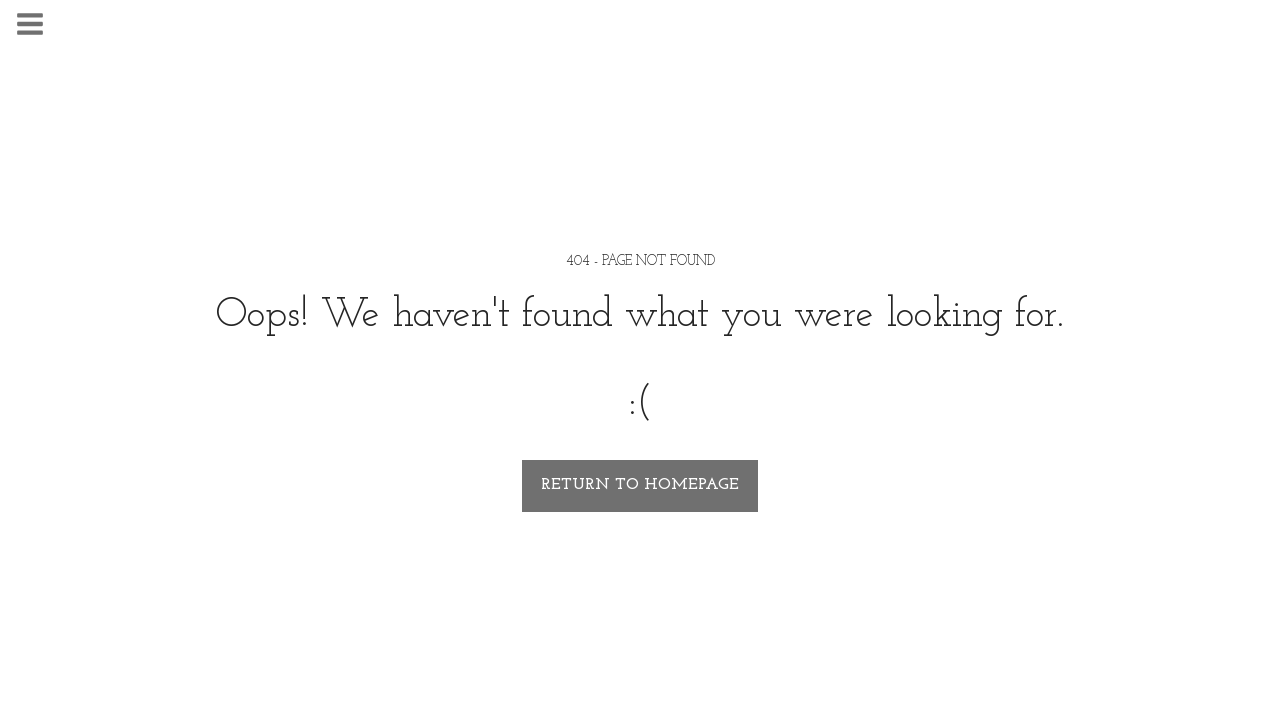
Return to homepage (640, 485)
